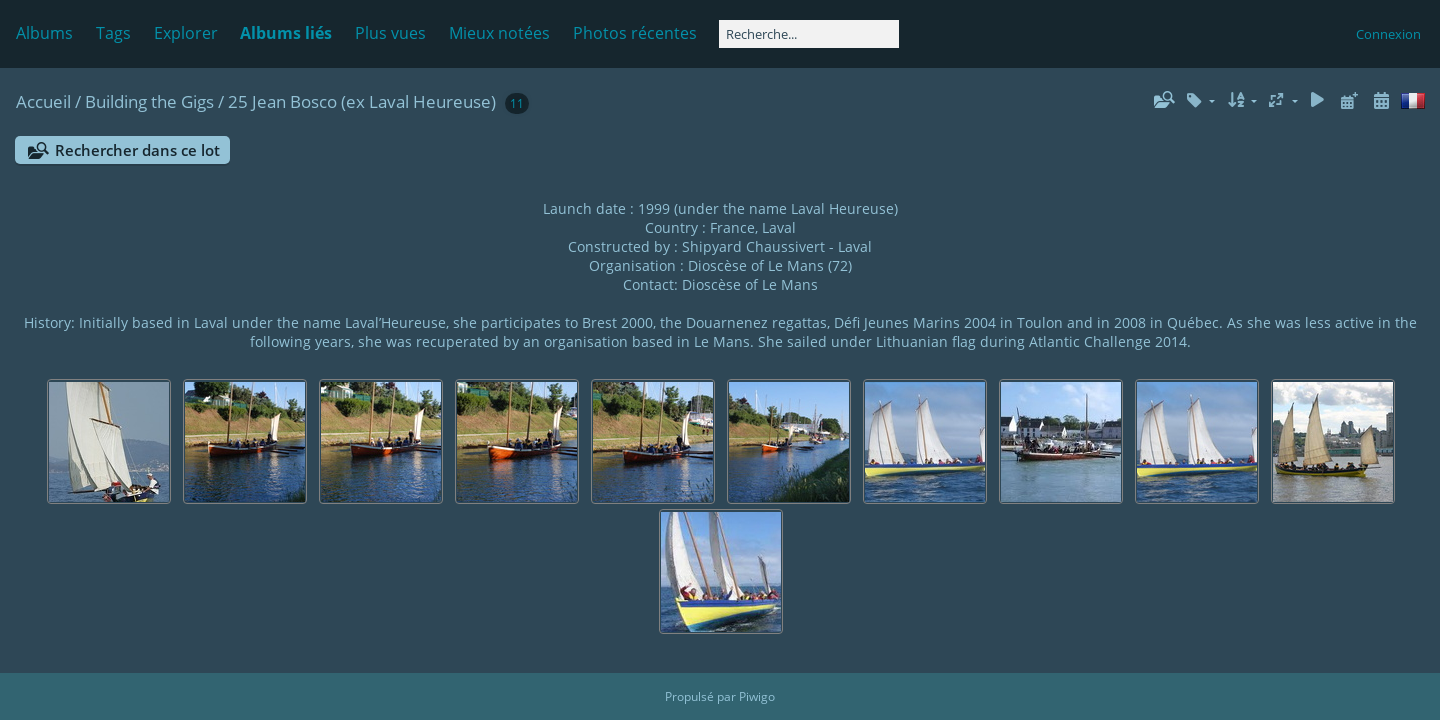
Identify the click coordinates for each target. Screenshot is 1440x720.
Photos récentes (635, 33)
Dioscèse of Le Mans (750, 284)
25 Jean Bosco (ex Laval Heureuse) (362, 101)
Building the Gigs (149, 101)
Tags (113, 33)
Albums (44, 33)
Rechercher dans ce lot (137, 150)
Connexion (1388, 34)
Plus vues (390, 33)
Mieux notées (499, 33)
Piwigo (757, 696)
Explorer (186, 33)
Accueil (43, 101)
